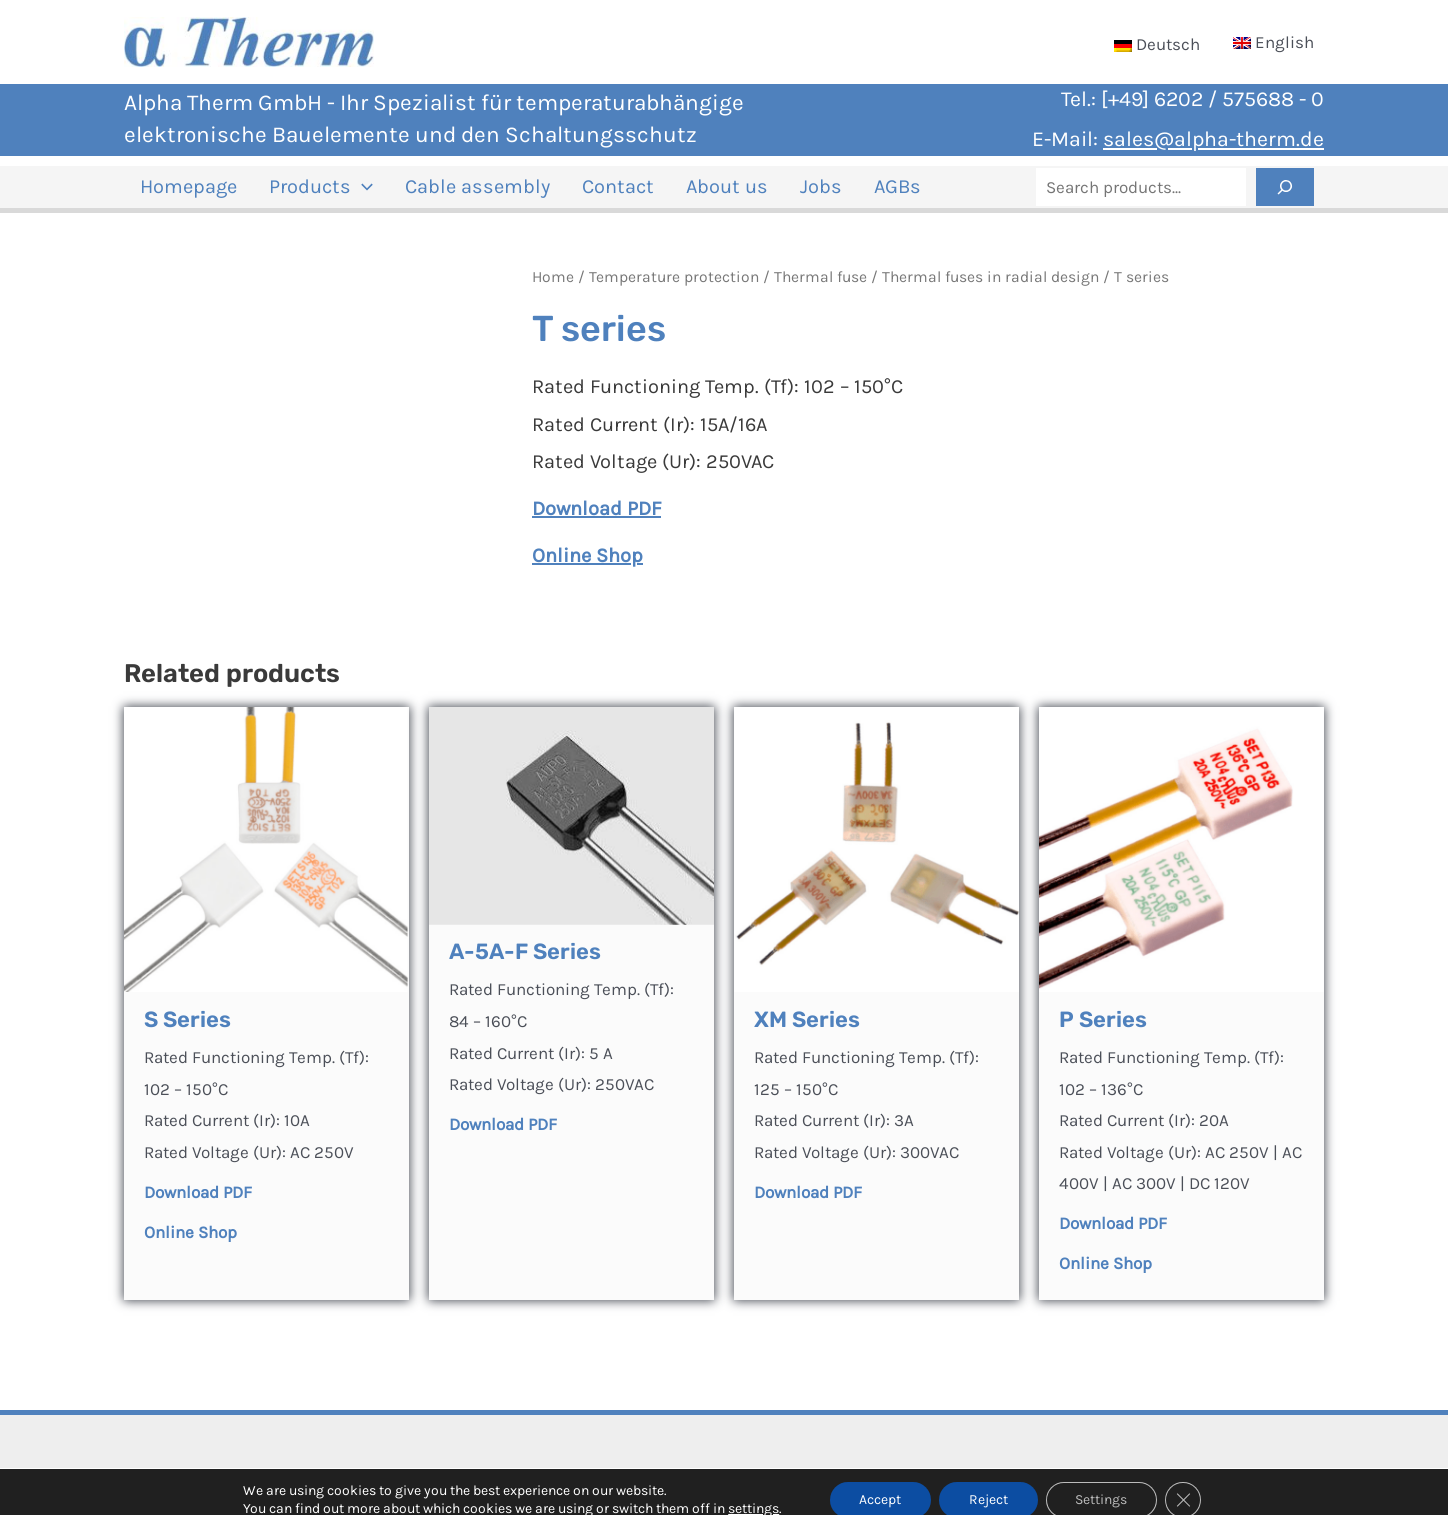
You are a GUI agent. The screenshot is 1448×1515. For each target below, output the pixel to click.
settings (752, 1492)
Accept (880, 1483)
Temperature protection (674, 289)
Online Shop (1105, 1275)
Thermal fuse (820, 289)
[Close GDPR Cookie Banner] (1184, 1484)
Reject (988, 1483)
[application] (350, 193)
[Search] (1285, 193)
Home (553, 289)
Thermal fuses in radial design (990, 289)
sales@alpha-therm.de (1213, 138)
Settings (1102, 1483)
